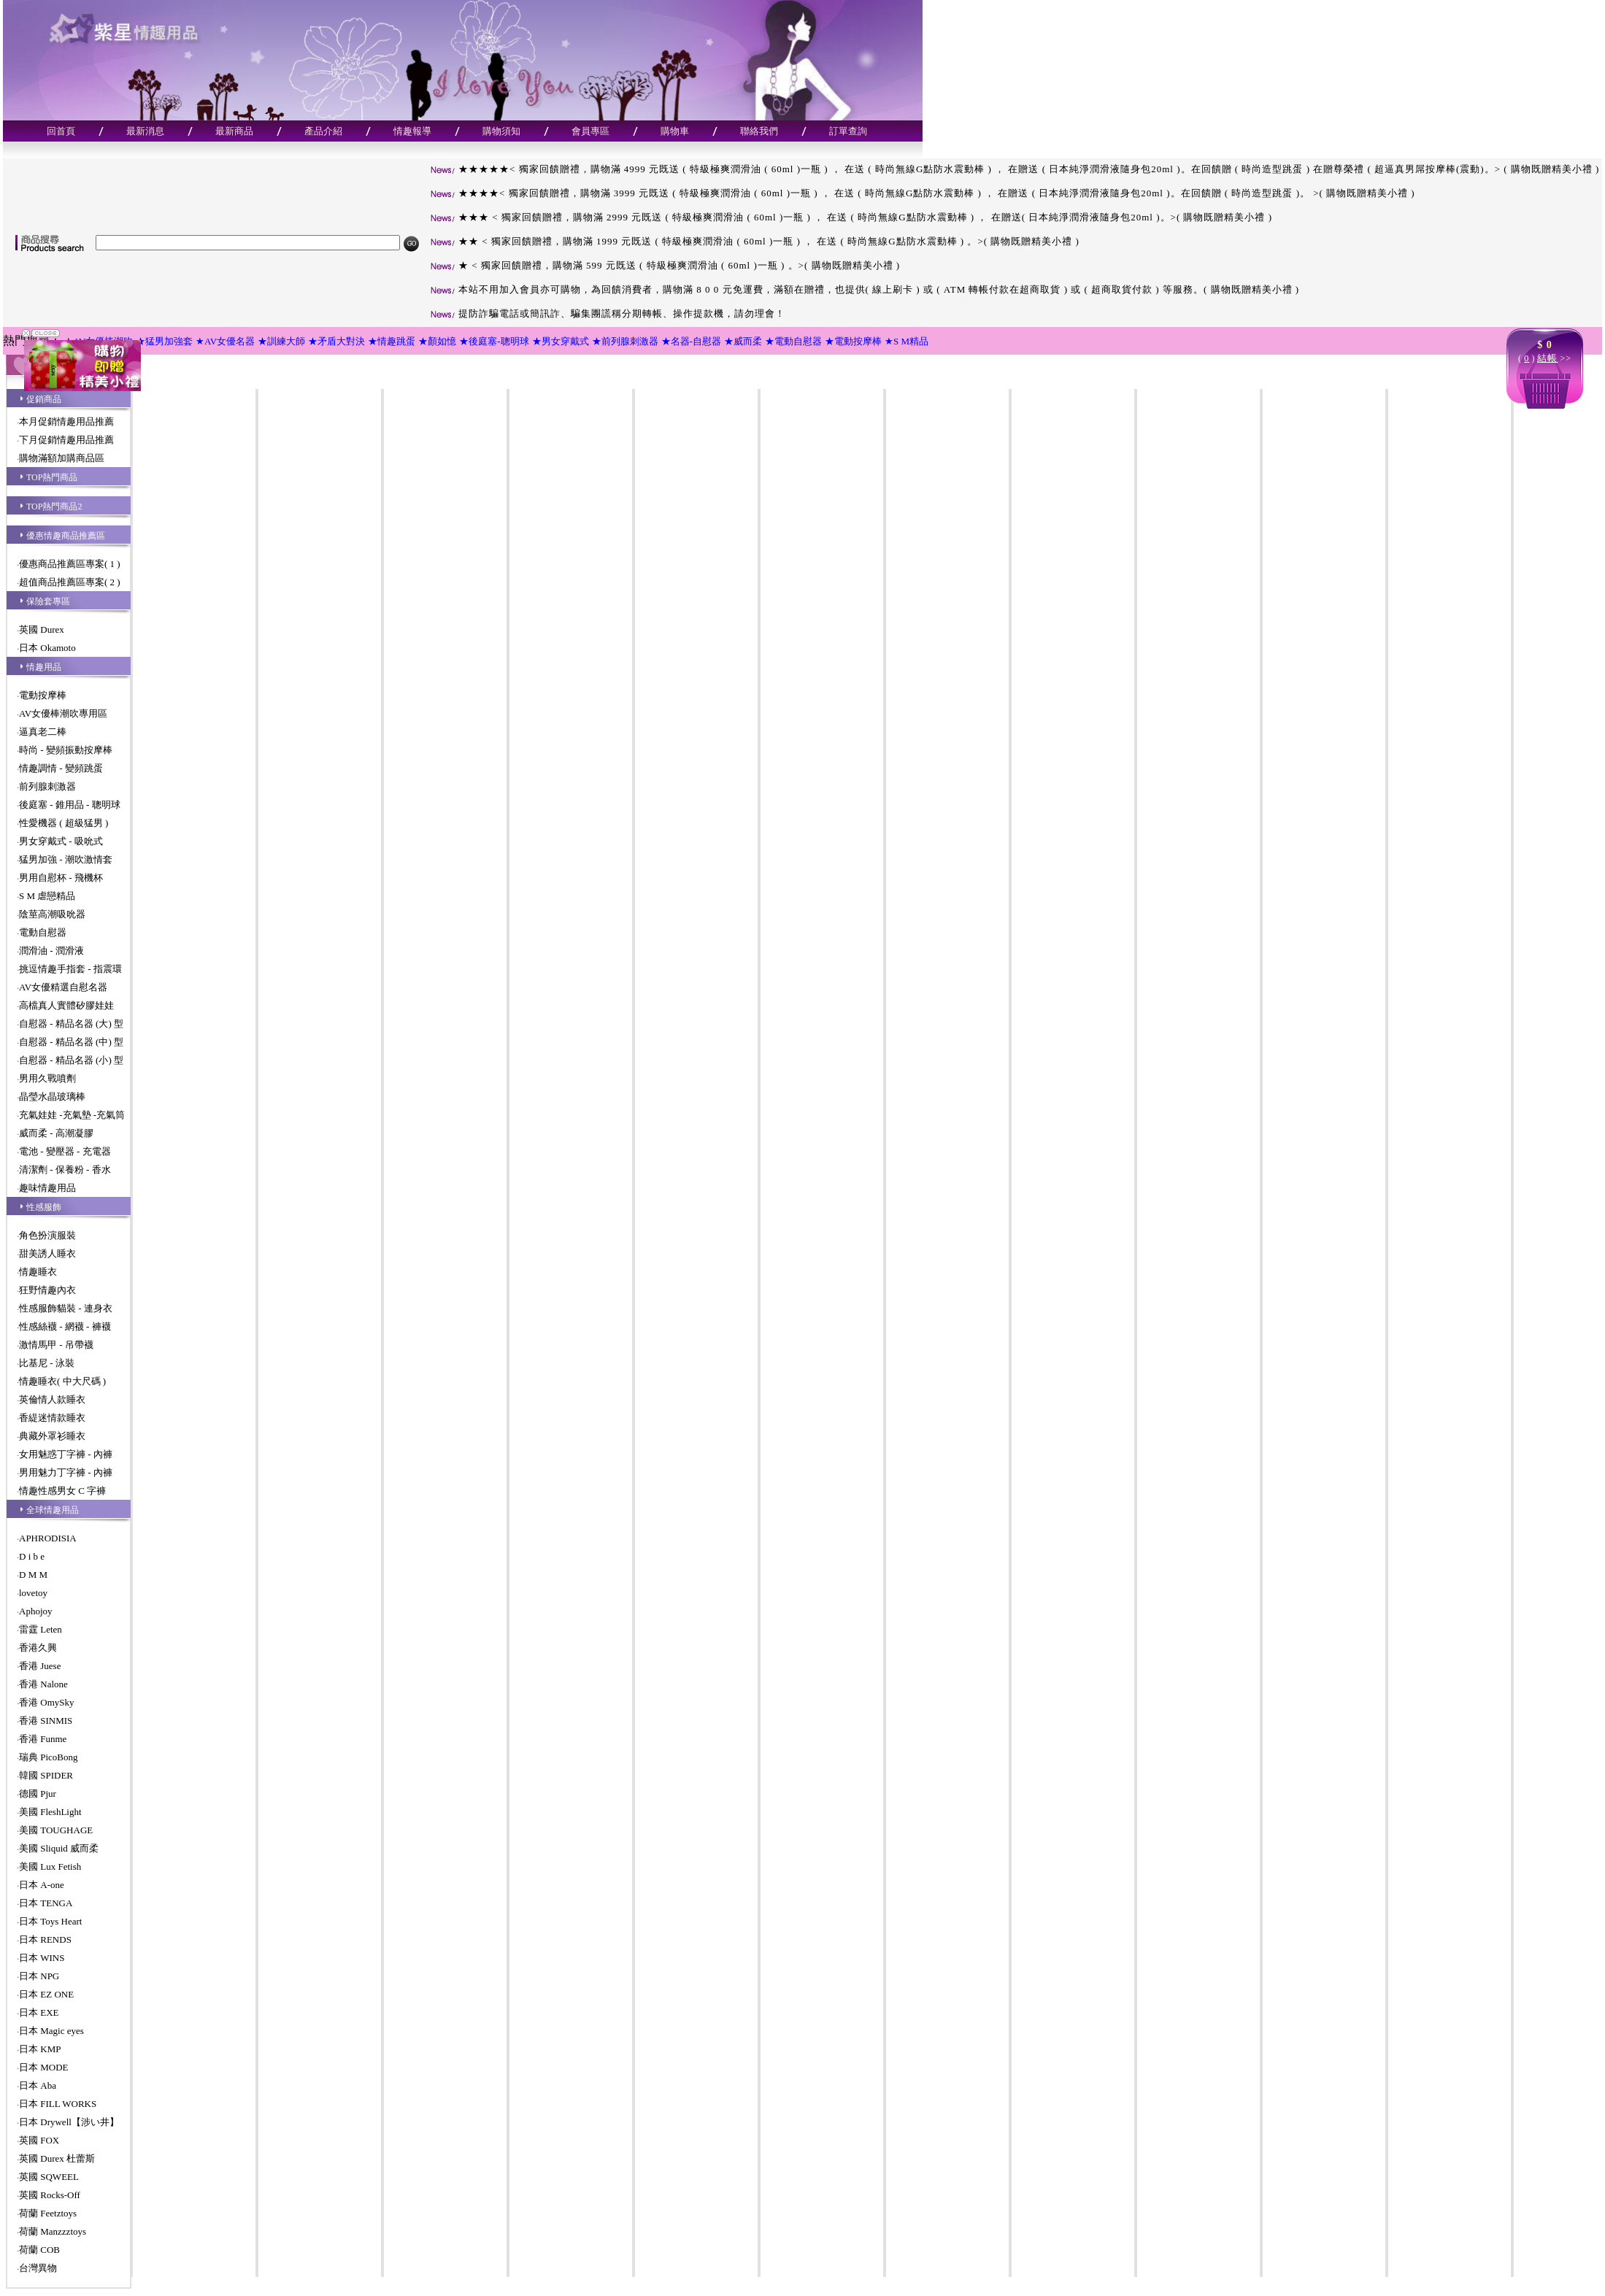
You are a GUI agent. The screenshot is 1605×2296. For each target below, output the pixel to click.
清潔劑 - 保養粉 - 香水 (65, 1169)
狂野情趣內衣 (47, 1289)
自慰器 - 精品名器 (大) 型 (71, 1023)
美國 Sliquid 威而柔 (59, 1848)
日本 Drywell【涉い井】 (69, 2121)
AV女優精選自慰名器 (63, 987)
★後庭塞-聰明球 (493, 341)
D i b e (32, 1556)
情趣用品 (43, 667)
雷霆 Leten (40, 1629)
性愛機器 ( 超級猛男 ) (63, 822)
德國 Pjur (37, 1793)
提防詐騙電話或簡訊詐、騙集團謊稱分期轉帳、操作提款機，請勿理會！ (605, 313)
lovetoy (33, 1592)
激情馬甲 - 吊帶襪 (56, 1344)
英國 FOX (39, 2140)
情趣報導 (412, 131)
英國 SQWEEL (49, 2176)
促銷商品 (43, 399)
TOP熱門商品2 (54, 506)
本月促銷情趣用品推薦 (66, 421)
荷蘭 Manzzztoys (52, 2231)
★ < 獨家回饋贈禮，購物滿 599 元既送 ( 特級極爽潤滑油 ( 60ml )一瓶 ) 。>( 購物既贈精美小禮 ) (663, 265)
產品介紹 (323, 131)
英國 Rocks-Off (49, 2194)
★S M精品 (906, 341)
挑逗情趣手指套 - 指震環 (70, 968)
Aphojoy (36, 1611)
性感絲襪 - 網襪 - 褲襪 (65, 1326)
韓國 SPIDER (46, 1775)
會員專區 (590, 131)
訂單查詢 (848, 131)
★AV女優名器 (225, 341)
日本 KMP (40, 2048)
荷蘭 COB (39, 2249)
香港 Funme (42, 1738)
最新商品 (234, 131)
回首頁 (61, 131)
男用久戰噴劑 (47, 1078)
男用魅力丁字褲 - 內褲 (65, 1472)
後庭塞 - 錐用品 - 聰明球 (69, 804)
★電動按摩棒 (853, 341)
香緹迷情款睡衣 (52, 1417)
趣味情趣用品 (47, 1187)
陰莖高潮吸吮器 (52, 914)
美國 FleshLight (50, 1811)
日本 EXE (39, 2012)
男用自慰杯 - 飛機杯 (61, 877)
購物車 (675, 131)
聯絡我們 (759, 131)
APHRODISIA (48, 1538)
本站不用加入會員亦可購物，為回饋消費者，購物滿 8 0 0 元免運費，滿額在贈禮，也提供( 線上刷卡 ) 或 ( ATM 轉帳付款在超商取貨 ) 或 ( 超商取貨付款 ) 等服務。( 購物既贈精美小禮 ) (862, 289)
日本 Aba (37, 2085)
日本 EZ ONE (46, 1994)
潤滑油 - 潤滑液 (51, 950)
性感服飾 (43, 1207)
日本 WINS (41, 1957)
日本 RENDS (45, 1939)
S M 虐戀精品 (47, 895)
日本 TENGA (45, 1903)
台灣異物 (38, 2267)
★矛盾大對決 (336, 341)
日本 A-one (41, 1884)
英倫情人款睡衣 (52, 1399)
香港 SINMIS (45, 1720)
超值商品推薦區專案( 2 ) (69, 582)
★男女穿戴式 (560, 341)
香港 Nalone (43, 1684)
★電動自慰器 (793, 341)
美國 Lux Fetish (50, 1866)
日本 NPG (39, 1976)
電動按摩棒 (42, 695)
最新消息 (145, 131)
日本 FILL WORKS (57, 2103)
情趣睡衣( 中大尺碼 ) (62, 1381)
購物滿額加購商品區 (61, 457)
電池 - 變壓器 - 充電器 (65, 1151)
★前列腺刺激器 (625, 341)
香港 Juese (40, 1665)
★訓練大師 (281, 341)
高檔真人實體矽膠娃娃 (66, 1005)
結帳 (1547, 358)
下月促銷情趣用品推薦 (66, 439)
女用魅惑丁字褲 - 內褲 (65, 1454)
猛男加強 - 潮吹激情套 (65, 859)
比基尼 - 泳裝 (46, 1362)
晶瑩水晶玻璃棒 (52, 1096)
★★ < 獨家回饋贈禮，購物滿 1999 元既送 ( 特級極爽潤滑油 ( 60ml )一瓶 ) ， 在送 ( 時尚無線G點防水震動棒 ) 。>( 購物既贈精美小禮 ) (752, 241)
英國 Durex (41, 629)
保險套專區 (48, 601)
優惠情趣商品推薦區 (65, 536)
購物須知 (501, 131)
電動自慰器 (42, 932)
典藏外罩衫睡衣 (52, 1435)
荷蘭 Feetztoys (48, 2213)
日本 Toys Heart (50, 1921)
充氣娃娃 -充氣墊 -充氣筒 (72, 1114)
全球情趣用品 (52, 1510)
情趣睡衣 (38, 1271)
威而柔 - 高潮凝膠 (56, 1133)
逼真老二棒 (42, 731)
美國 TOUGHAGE (56, 1830)
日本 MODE (44, 2067)
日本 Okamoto (47, 647)
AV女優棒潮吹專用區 (63, 713)
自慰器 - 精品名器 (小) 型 (71, 1060)
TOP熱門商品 (51, 477)
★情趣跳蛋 (391, 341)
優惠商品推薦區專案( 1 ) (69, 563)
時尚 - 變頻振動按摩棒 (65, 749)
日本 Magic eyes (51, 2030)
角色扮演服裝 (47, 1235)
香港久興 (38, 1647)
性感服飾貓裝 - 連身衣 (65, 1308)
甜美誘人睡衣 (47, 1253)
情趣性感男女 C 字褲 (62, 1490)
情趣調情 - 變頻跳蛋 (61, 768)
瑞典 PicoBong (48, 1757)
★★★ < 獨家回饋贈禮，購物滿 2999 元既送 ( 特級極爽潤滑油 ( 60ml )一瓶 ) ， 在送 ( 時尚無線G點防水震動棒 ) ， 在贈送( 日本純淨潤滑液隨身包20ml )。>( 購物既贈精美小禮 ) (849, 217)
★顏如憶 (437, 341)
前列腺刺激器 (47, 786)
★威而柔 (743, 341)
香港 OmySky (46, 1702)
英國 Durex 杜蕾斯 (57, 2158)
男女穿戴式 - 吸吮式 (61, 841)
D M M (33, 1574)
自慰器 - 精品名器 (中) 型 (71, 1041)
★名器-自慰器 (691, 341)
